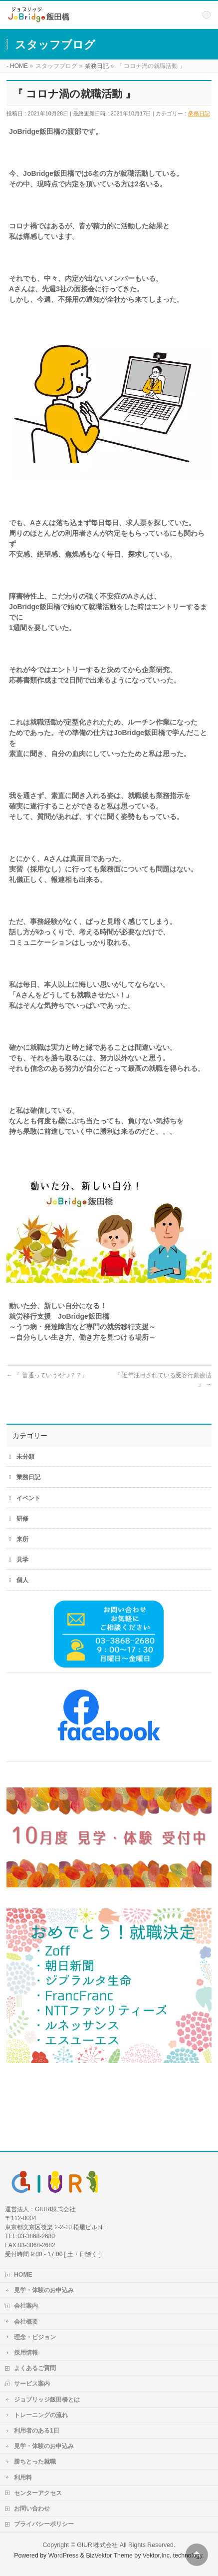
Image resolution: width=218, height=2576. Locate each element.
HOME (23, 2274)
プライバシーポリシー (44, 2524)
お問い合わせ (32, 2508)
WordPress (63, 2555)
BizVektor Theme (109, 2555)
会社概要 (26, 2321)
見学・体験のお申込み (44, 2290)
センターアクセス (38, 2493)
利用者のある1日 (36, 2430)
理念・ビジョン (35, 2337)
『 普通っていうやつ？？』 (47, 1375)
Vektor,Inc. (157, 2555)
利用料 (23, 2477)
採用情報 (26, 2352)
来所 (22, 1539)
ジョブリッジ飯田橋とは (47, 2399)
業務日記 (199, 113)
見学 (22, 1559)
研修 (22, 1518)
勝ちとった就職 (35, 2461)
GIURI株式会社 (97, 2545)
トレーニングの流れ (41, 2415)
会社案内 (26, 2305)
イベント (28, 1498)
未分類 (25, 1456)
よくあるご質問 (35, 2368)
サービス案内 (32, 2383)
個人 (22, 1580)
